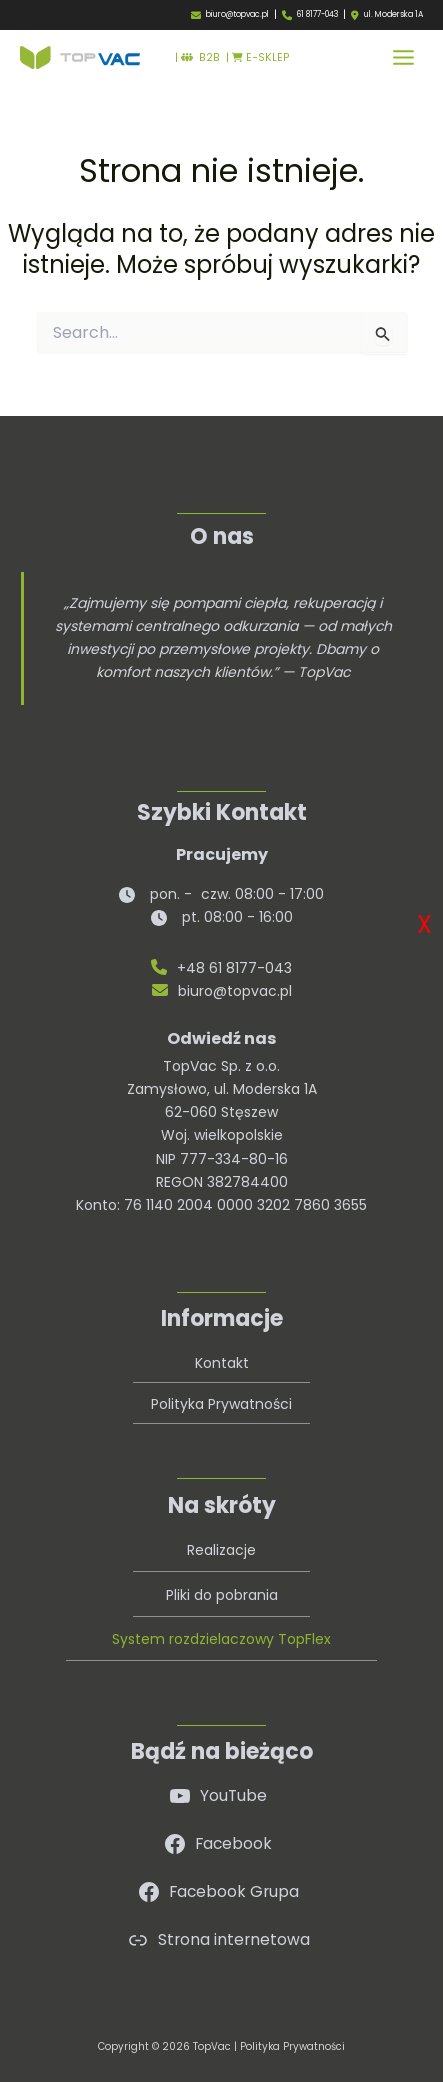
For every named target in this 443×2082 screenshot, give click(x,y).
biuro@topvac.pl (237, 14)
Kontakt (222, 1363)
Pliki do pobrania (222, 1595)
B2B (200, 57)
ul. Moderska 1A (393, 15)
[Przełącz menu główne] (403, 57)
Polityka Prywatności (221, 1404)
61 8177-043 (317, 14)
